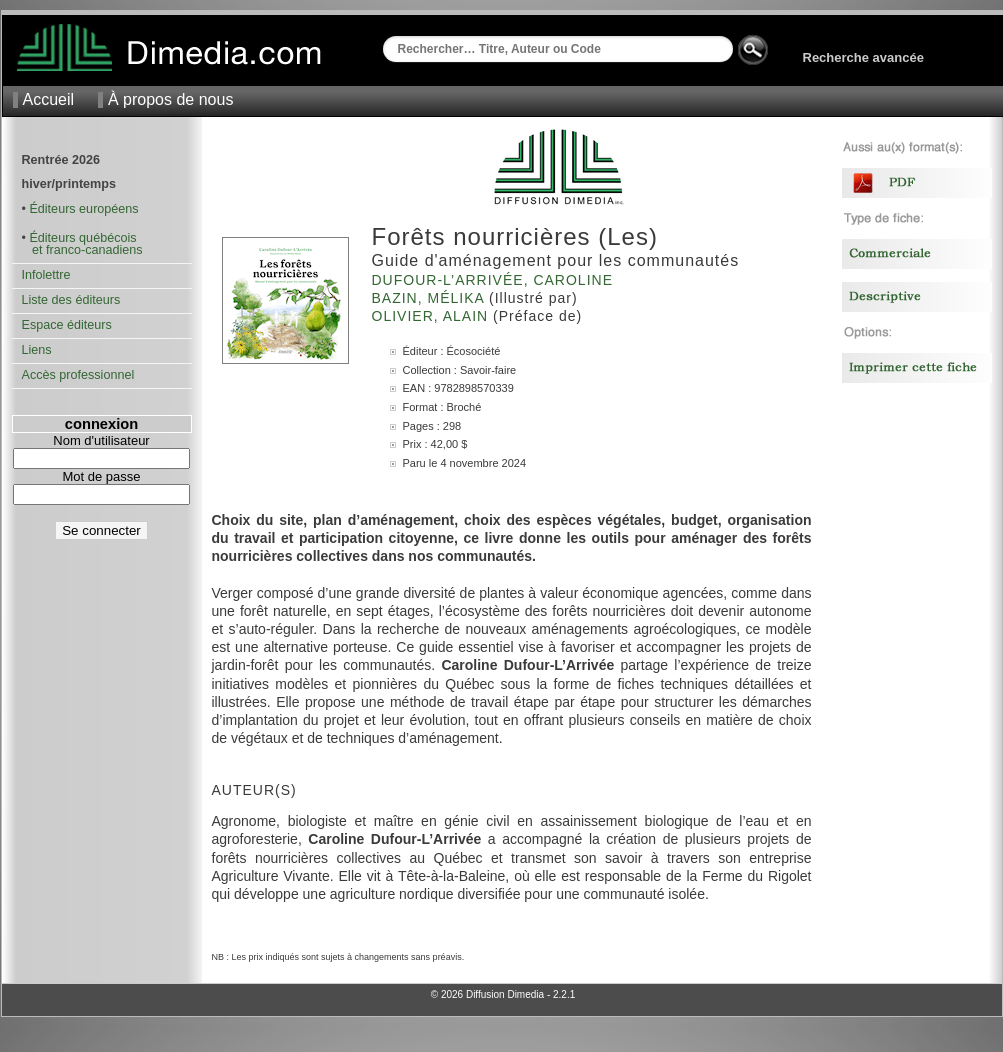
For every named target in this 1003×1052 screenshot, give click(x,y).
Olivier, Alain (433, 316)
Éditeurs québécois (82, 238)
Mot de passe (101, 476)
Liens (37, 350)
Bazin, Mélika (430, 298)
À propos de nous (170, 99)
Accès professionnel (78, 375)
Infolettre (46, 275)
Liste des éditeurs (71, 300)
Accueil (49, 99)
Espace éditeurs (67, 325)
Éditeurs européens (83, 209)
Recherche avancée (863, 57)
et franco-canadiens (82, 250)
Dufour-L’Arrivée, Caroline (495, 280)
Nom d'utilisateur (101, 440)
